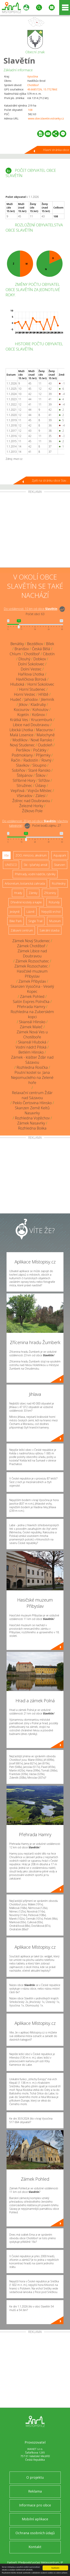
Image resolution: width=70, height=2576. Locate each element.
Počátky (39, 750)
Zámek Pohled (32, 996)
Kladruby (38, 704)
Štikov (40, 775)
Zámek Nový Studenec (31, 940)
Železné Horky (31, 805)
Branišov (22, 648)
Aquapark (59, 855)
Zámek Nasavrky (31, 1123)
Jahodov (31, 699)
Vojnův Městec (40, 790)
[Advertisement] (35, 530)
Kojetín (23, 714)
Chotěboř (33, 85)
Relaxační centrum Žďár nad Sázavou (32, 1095)
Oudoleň (45, 745)
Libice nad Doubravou (31, 724)
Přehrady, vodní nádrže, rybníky (35, 874)
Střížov (44, 780)
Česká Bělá (41, 648)
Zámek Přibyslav (32, 981)
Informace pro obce (35, 2505)
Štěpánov (24, 775)
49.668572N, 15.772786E (42, 89)
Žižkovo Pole (32, 810)
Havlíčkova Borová (31, 679)
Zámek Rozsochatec (32, 961)
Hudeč (15, 699)
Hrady (18, 893)
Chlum (15, 653)
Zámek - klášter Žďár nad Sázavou (32, 1060)
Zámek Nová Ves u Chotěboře (32, 1034)
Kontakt (35, 2546)
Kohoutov (40, 709)
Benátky (17, 643)
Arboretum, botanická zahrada (25, 883)
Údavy (40, 785)
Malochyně (46, 734)
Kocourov (21, 709)
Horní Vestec (24, 694)
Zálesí (40, 795)
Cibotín (49, 653)
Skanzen (59, 865)
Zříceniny (50, 893)
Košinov (38, 714)
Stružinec (24, 785)
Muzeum (55, 921)
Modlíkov (20, 739)
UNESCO (11, 865)
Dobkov (39, 658)
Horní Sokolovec (40, 684)
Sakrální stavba (49, 930)
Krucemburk (41, 719)
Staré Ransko (39, 770)
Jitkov (23, 704)
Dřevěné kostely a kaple (26, 902)
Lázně (30, 912)
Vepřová (17, 790)
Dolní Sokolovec (31, 664)
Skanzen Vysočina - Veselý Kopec (32, 989)
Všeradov (24, 795)
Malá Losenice (21, 734)
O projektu (35, 2477)
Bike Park (15, 921)
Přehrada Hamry (31, 1006)
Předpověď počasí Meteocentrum (38, 2562)
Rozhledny (59, 883)
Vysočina (32, 76)
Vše (6, 855)
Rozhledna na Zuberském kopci (32, 1014)
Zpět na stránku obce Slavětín (51, 480)
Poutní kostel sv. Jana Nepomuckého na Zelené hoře (32, 1077)
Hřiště (43, 694)
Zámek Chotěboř (31, 945)
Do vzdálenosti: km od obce (30, 609)
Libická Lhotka (21, 729)
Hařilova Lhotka (31, 674)
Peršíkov (23, 750)
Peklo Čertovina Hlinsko (32, 1102)
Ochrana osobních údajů (35, 2533)
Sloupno (39, 765)
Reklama (35, 2491)
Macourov (44, 729)
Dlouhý (24, 658)
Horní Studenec (32, 689)
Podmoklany (22, 755)
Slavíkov (22, 765)
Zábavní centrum (22, 930)
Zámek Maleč (31, 1026)
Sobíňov (18, 770)
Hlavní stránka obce (56, 150)
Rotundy (54, 902)
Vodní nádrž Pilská (31, 1047)
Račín (15, 760)
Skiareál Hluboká (32, 1042)
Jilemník (47, 699)
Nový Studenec (22, 745)
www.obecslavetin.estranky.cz (46, 118)
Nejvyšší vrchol (50, 912)
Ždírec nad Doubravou (31, 800)
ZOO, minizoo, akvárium (31, 855)
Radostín (31, 760)
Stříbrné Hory (24, 780)
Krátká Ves (19, 719)
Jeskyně (15, 912)
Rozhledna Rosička (32, 1067)
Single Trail (35, 921)
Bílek (50, 643)
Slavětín (19, 60)
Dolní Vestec (31, 669)
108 (30, 110)
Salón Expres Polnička (31, 1001)
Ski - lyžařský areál (35, 865)
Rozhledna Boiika (32, 1128)
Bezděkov (35, 643)
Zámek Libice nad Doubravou (32, 953)
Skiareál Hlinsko (32, 1021)
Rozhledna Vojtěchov (32, 1118)
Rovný (46, 760)
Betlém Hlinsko (31, 1052)
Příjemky (43, 755)
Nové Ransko (41, 739)
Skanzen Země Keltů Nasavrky (32, 1110)
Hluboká (17, 684)
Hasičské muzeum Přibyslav (32, 974)
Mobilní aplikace (35, 2519)
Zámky (33, 893)
